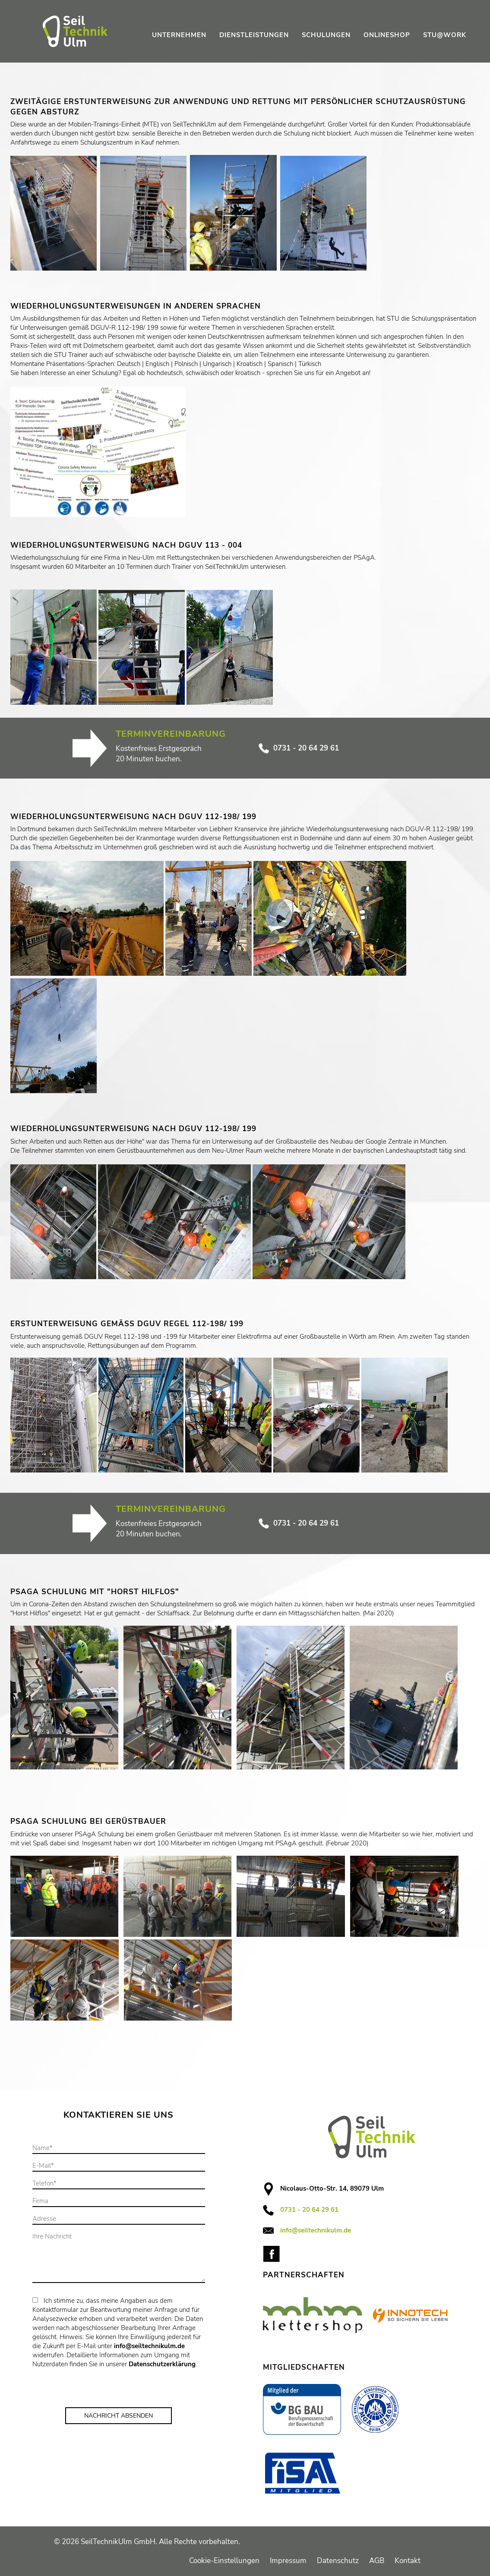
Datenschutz (338, 2561)
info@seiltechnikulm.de (149, 2346)
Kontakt (407, 2561)
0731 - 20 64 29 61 (298, 748)
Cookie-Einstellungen (224, 2561)
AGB (376, 2561)
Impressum (288, 2561)
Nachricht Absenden (118, 2416)
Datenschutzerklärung (162, 2364)
